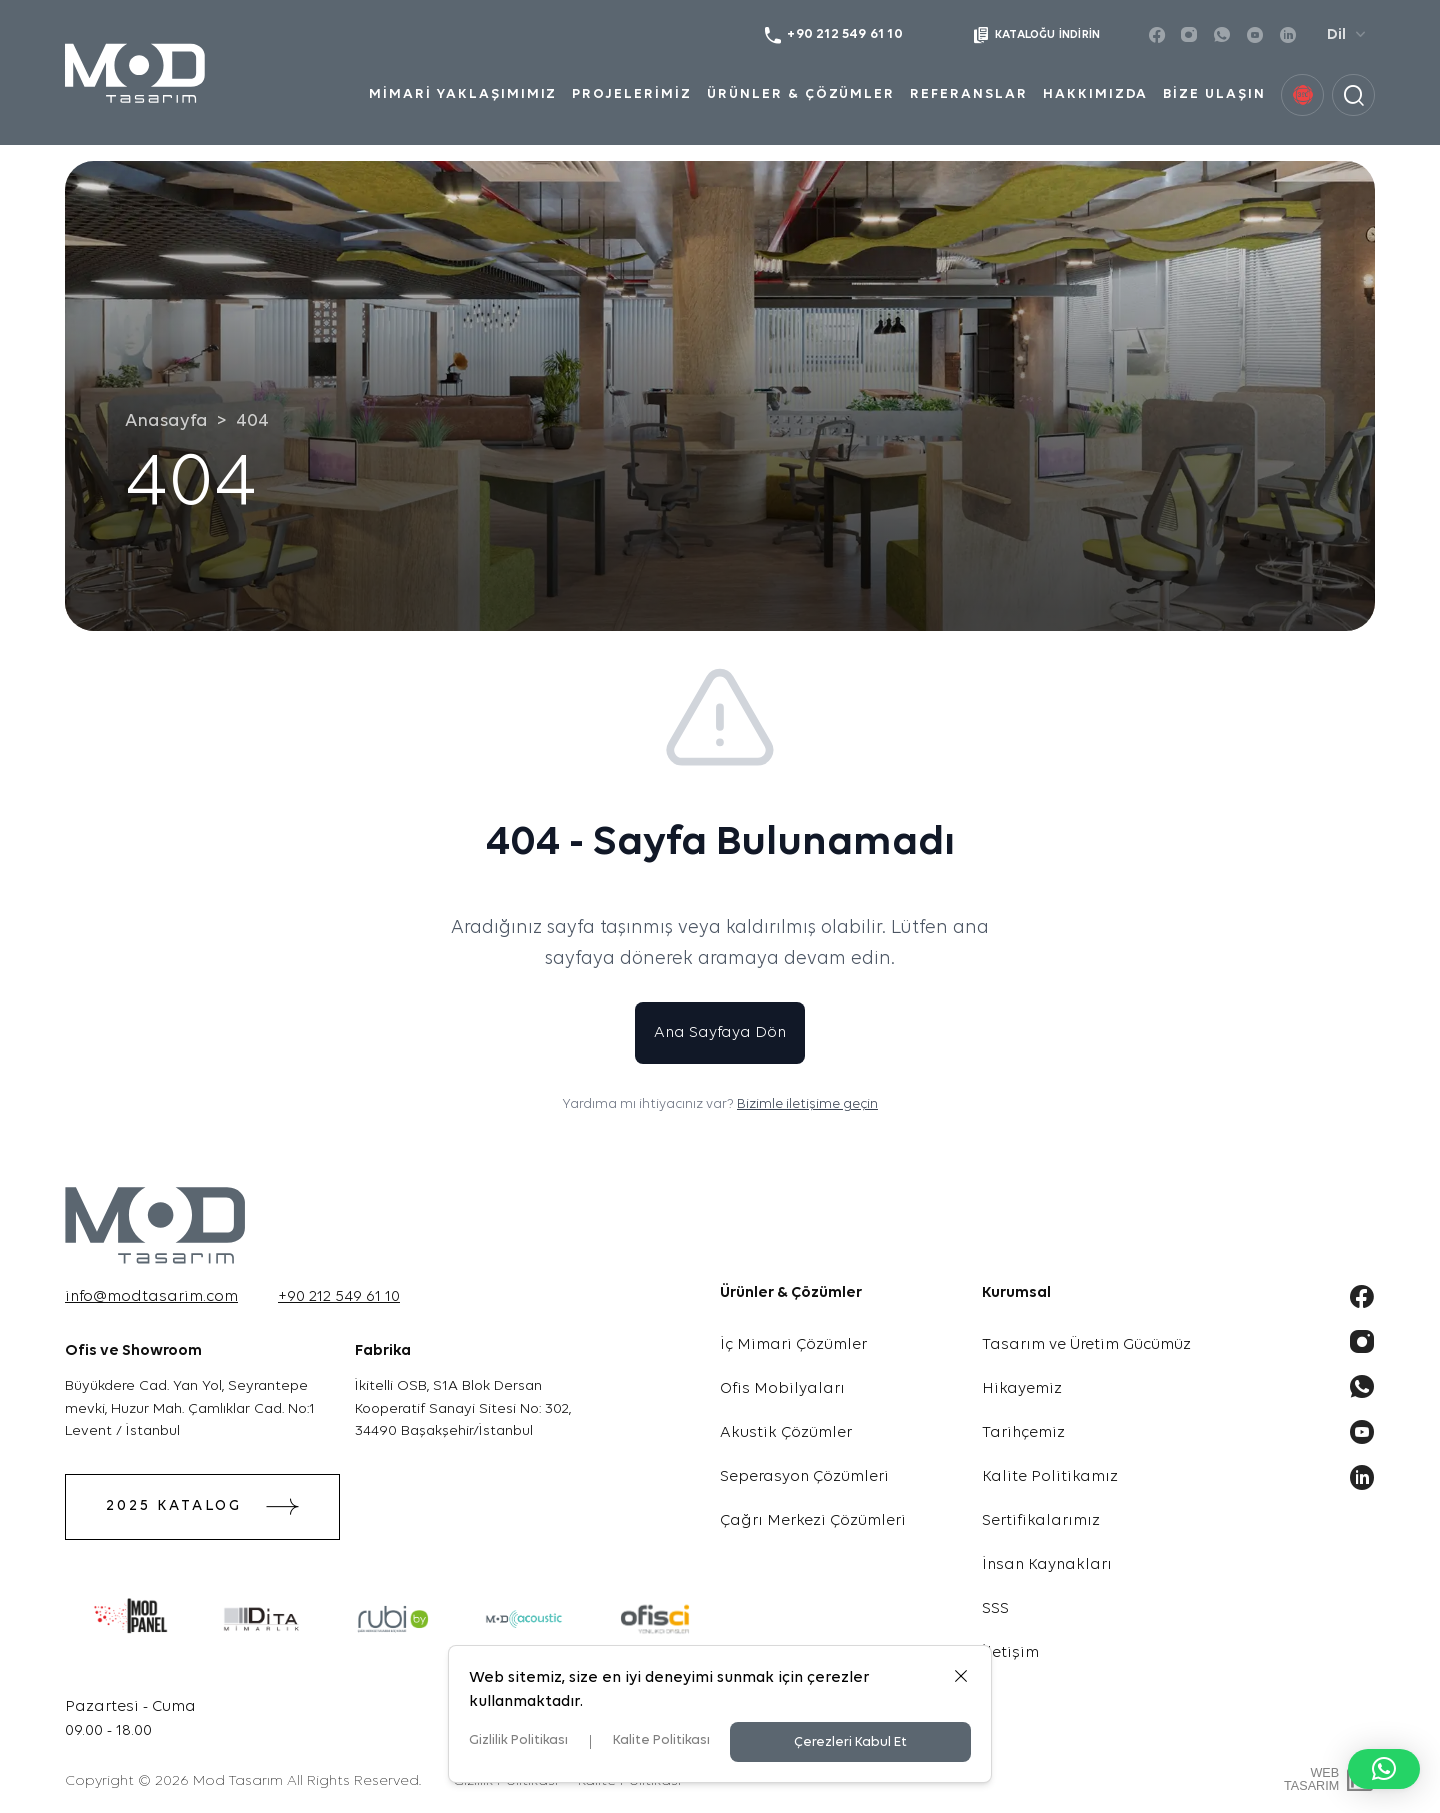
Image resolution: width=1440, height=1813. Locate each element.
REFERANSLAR (969, 94)
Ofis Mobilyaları (782, 1389)
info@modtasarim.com (151, 1297)
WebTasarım (1311, 1779)
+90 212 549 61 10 (339, 1297)
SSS (995, 1609)
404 (252, 421)
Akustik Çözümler (786, 1433)
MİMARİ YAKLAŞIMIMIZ (463, 94)
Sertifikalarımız (1041, 1521)
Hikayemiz (1022, 1389)
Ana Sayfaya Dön (720, 1033)
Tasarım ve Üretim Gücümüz (1086, 1345)
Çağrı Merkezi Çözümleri (813, 1521)
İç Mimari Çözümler (793, 1345)
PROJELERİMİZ (632, 94)
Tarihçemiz (1023, 1433)
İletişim (1010, 1653)
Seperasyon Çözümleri (804, 1477)
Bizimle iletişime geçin (807, 1104)
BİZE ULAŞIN (1214, 94)
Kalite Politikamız (1050, 1477)
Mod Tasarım (238, 1781)
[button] (1384, 1769)
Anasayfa (166, 421)
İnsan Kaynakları (1047, 1565)
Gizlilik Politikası (518, 1740)
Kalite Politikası (661, 1740)
